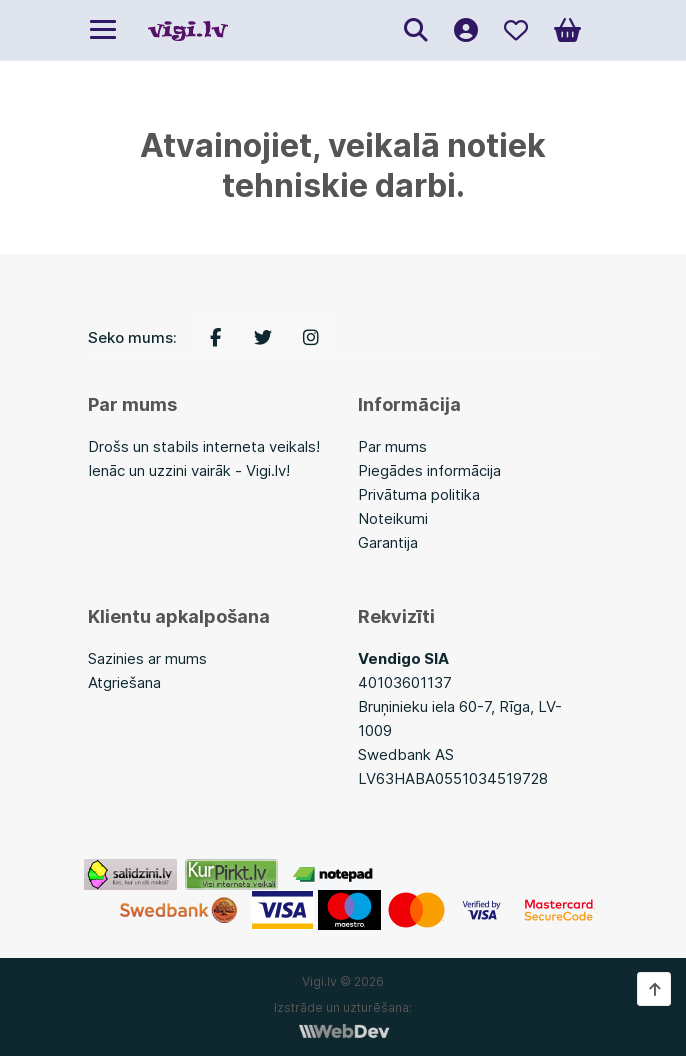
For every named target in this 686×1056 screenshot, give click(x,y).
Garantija (388, 542)
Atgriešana (124, 682)
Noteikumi (393, 518)
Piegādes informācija (429, 470)
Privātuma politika (419, 494)
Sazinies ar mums (147, 658)
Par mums (392, 446)
